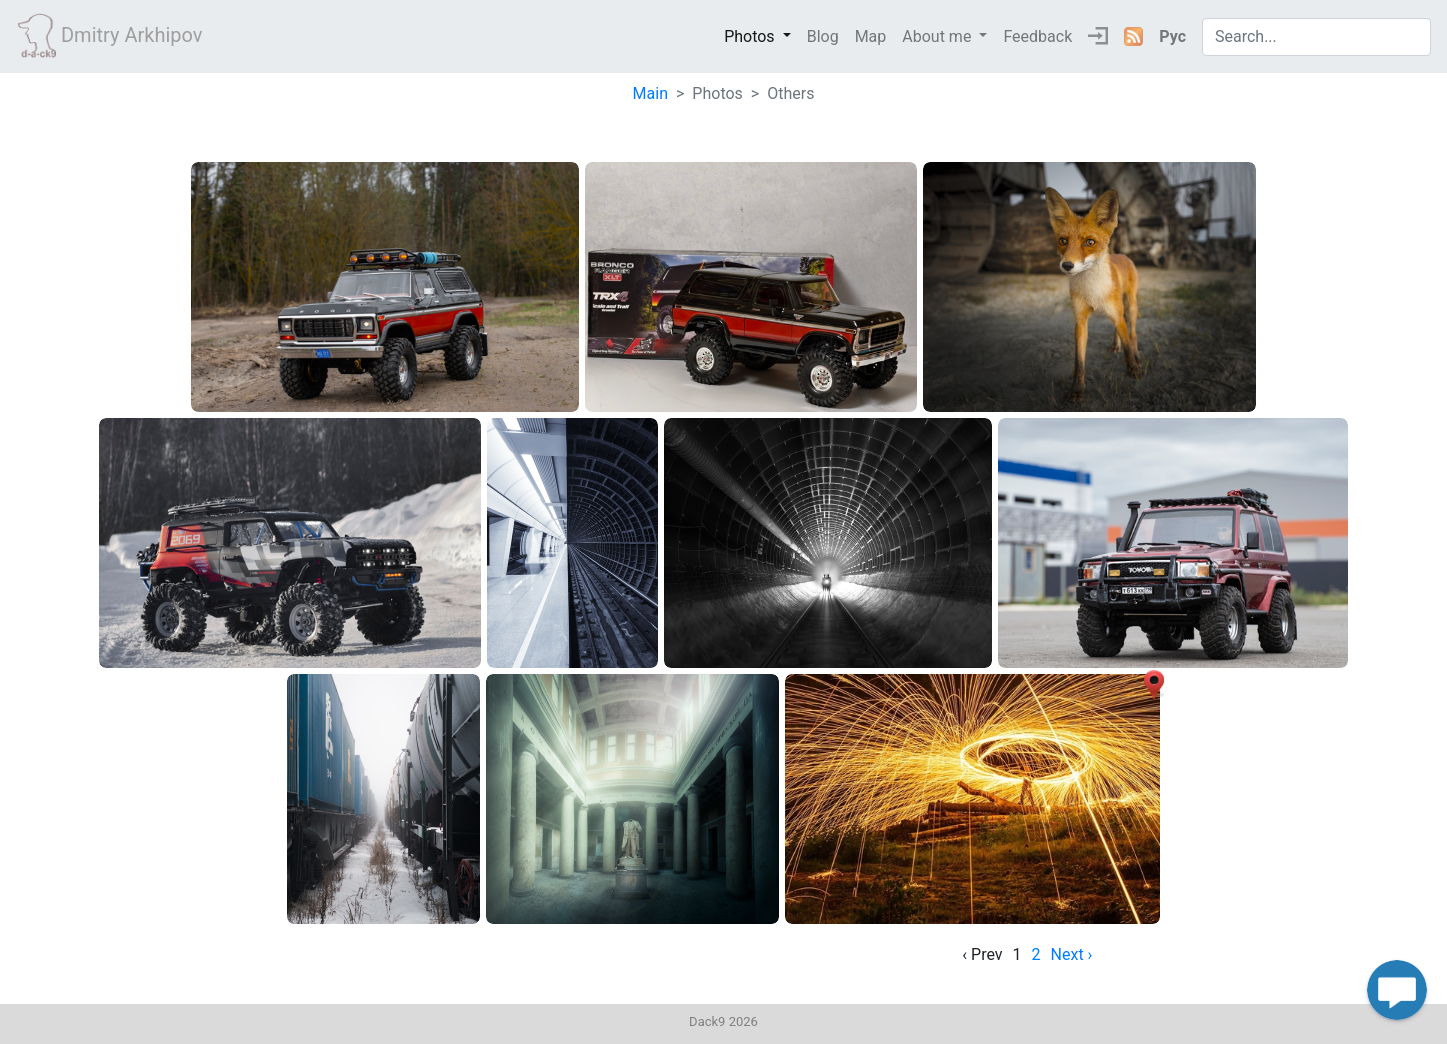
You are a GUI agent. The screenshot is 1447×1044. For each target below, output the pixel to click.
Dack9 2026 (723, 1021)
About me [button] (938, 36)
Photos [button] (751, 36)
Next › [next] (1072, 954)
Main (650, 93)
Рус (1172, 36)
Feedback (1037, 36)
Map (871, 36)
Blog (823, 36)
